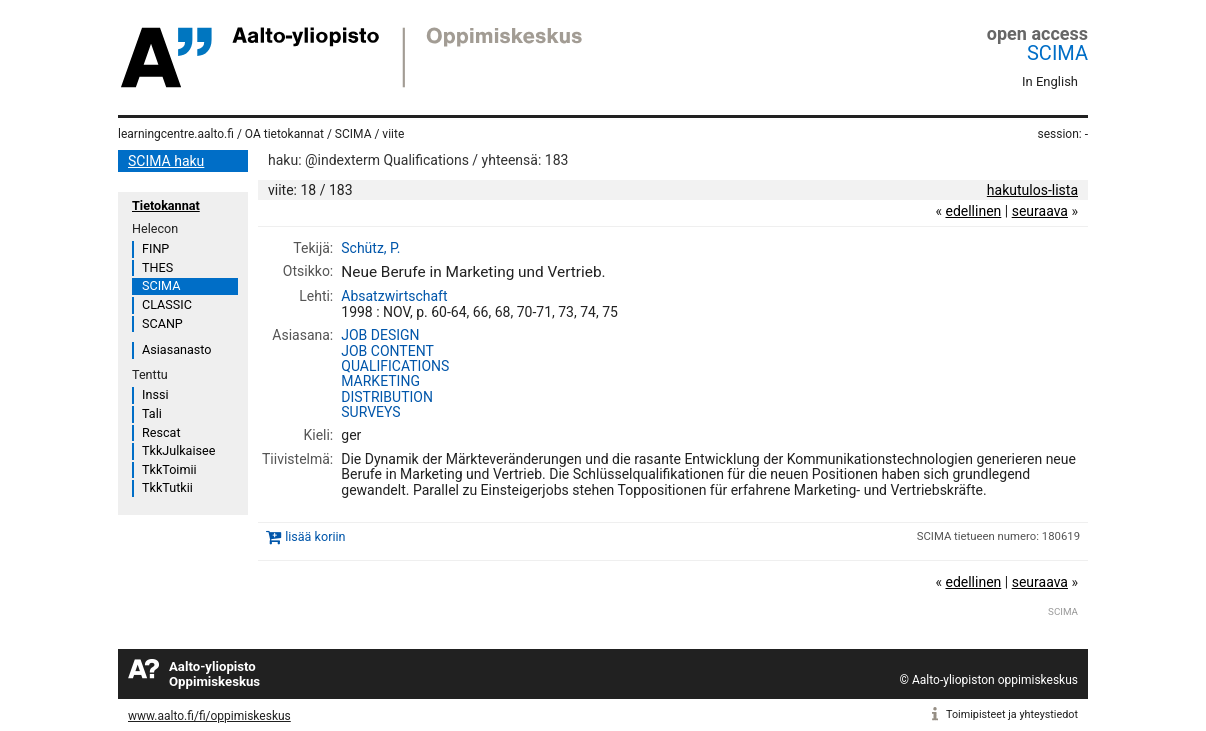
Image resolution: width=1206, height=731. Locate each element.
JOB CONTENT (387, 351)
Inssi (155, 394)
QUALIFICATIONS (395, 366)
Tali (152, 413)
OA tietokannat (284, 134)
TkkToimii (169, 469)
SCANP (162, 323)
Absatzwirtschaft (394, 296)
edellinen (973, 211)
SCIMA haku (166, 161)
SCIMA (1057, 53)
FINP (155, 248)
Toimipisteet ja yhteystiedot (1012, 714)
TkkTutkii (167, 487)
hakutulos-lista (1032, 190)
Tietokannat (166, 205)
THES (157, 267)
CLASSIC (167, 304)
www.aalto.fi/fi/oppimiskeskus (209, 716)
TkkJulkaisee (178, 450)
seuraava (1040, 211)
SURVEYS (370, 412)
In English (1050, 81)
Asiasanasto (176, 349)
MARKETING (380, 381)
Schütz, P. (370, 248)
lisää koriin (315, 536)
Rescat (161, 432)
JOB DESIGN (380, 335)
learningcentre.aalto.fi (176, 134)
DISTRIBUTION (387, 397)
